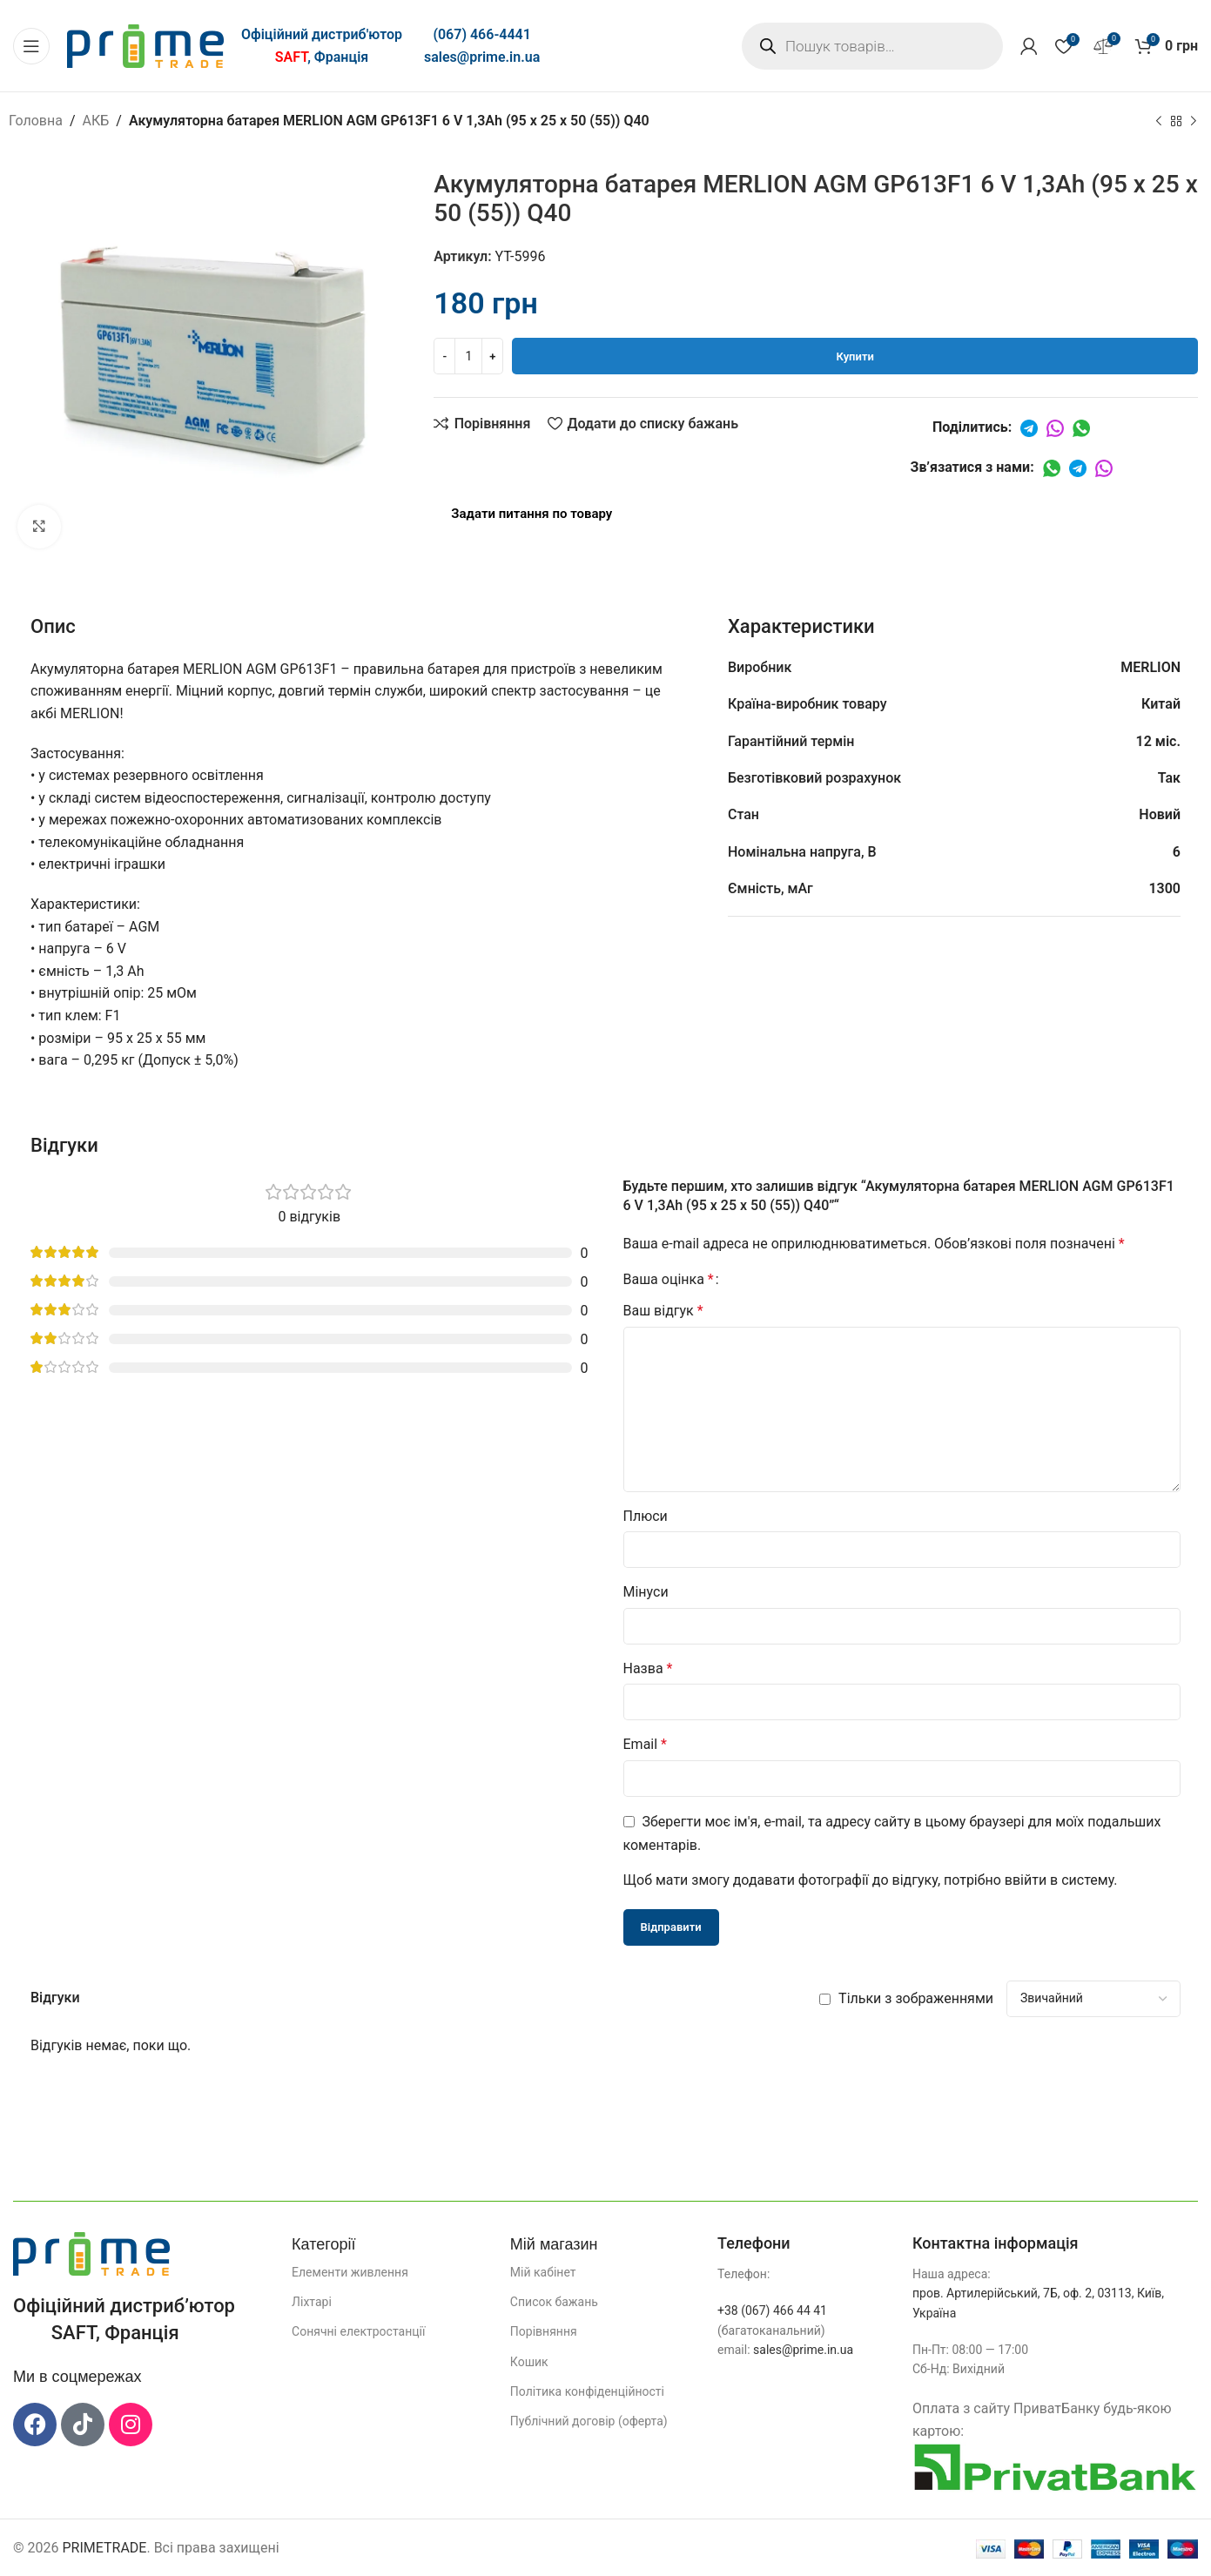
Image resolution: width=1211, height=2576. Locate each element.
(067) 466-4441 (481, 34)
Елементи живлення (350, 2272)
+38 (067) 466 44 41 (772, 2310)
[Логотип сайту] (145, 45)
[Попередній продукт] (1158, 122)
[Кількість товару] (468, 356)
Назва (648, 1668)
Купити (855, 356)
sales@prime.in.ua (482, 57)
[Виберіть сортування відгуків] (1093, 1999)
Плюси (645, 1516)
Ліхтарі (312, 2302)
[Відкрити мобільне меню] (31, 46)
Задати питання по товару (531, 513)
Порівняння (543, 2331)
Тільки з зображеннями (915, 1998)
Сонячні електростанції (358, 2331)
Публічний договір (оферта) (589, 2421)
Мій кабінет (543, 2272)
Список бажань (554, 2302)
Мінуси (646, 1592)
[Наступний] (1193, 122)
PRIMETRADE (104, 2547)
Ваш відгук (663, 1310)
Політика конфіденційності (587, 2391)
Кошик (529, 2362)
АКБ (96, 120)
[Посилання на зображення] (91, 2253)
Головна (36, 120)
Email (645, 1744)
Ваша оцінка (668, 1280)
